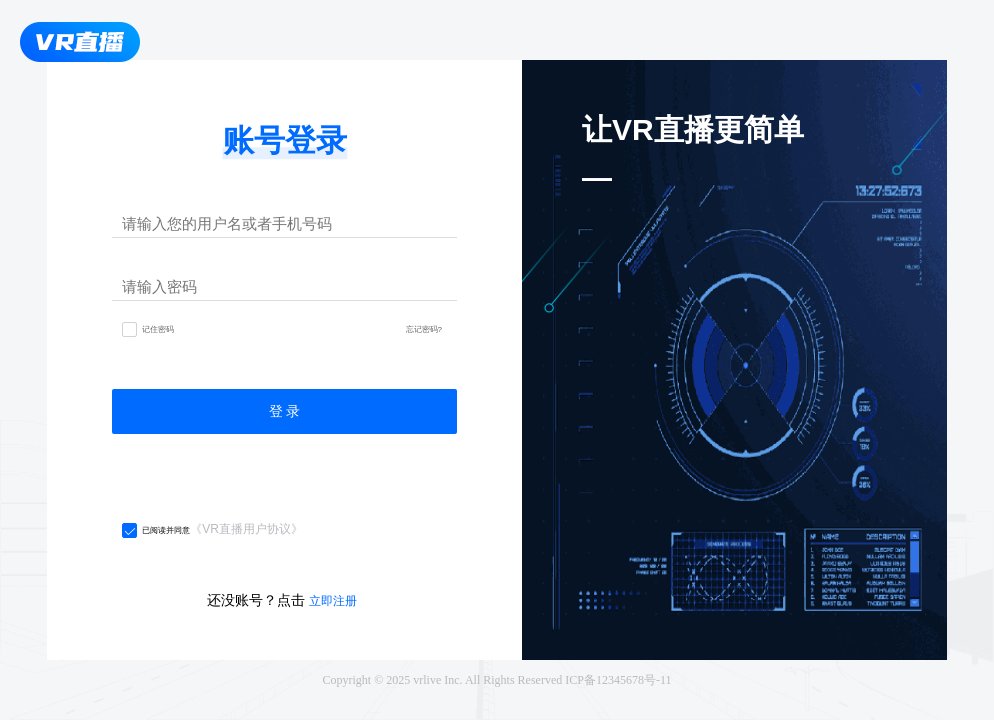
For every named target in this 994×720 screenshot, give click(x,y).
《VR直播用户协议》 (246, 529)
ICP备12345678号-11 (618, 680)
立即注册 (333, 601)
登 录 (285, 411)
